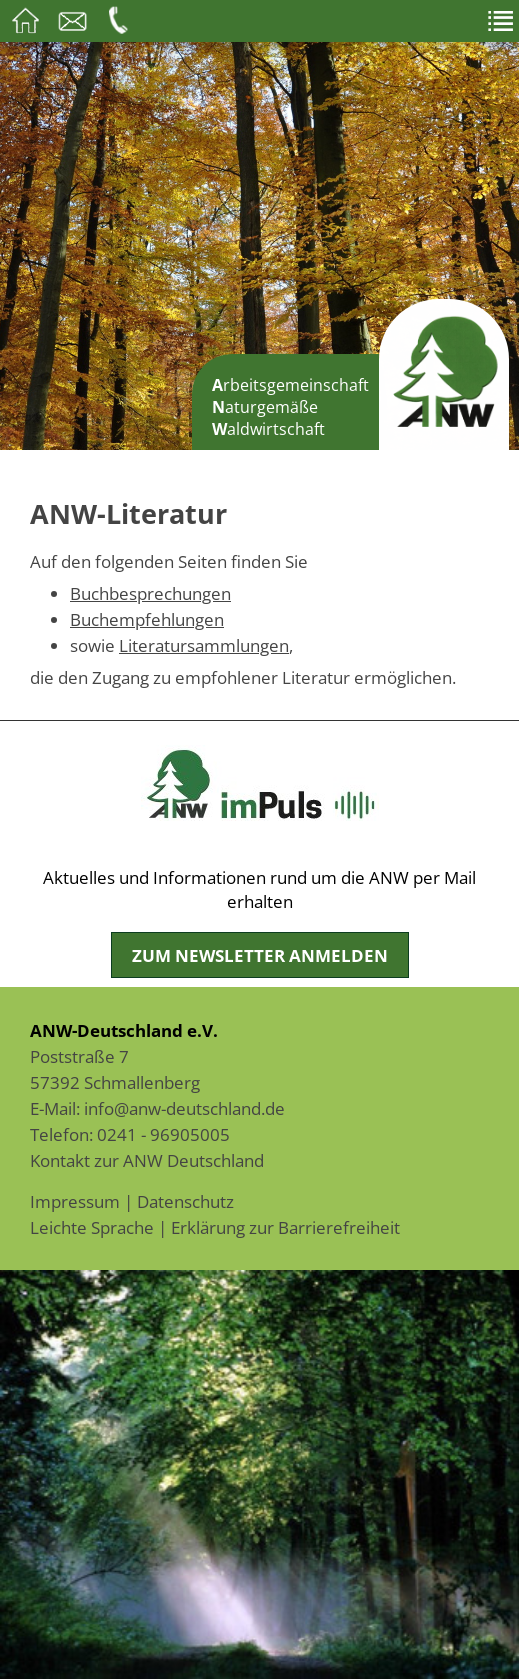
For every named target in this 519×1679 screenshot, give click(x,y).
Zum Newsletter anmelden (260, 955)
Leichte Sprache (92, 1227)
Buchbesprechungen (150, 593)
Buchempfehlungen (147, 619)
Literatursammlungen (204, 645)
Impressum (75, 1201)
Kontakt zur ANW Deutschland (147, 1160)
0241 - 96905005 (163, 1134)
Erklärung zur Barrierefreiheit (285, 1227)
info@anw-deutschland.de (184, 1108)
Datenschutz (185, 1201)
